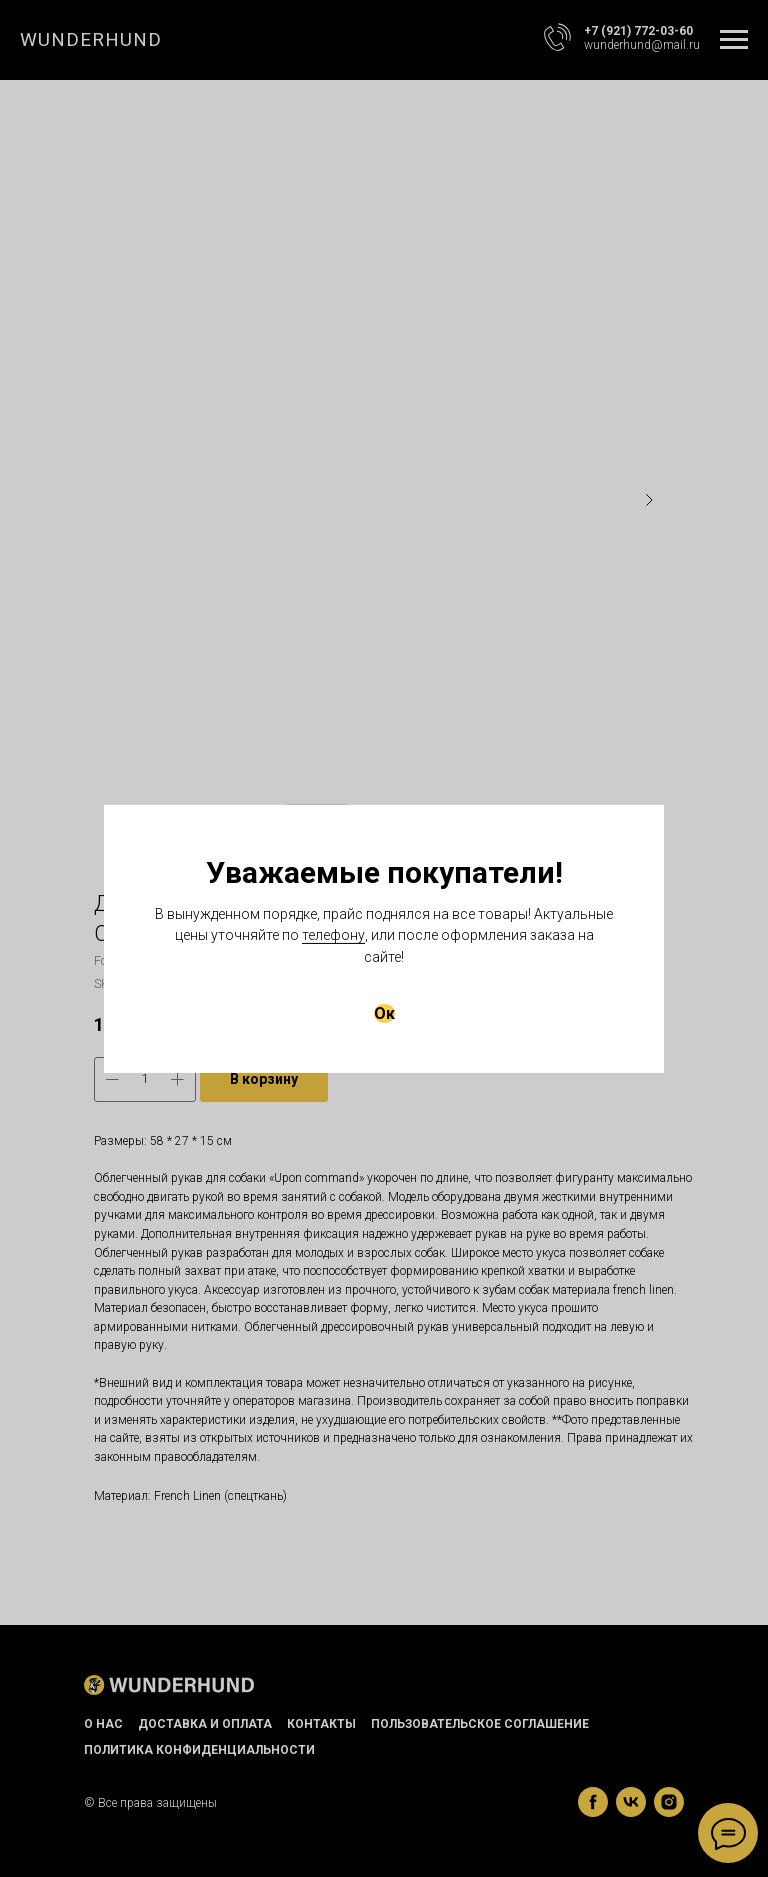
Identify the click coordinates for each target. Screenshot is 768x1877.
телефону (333, 935)
